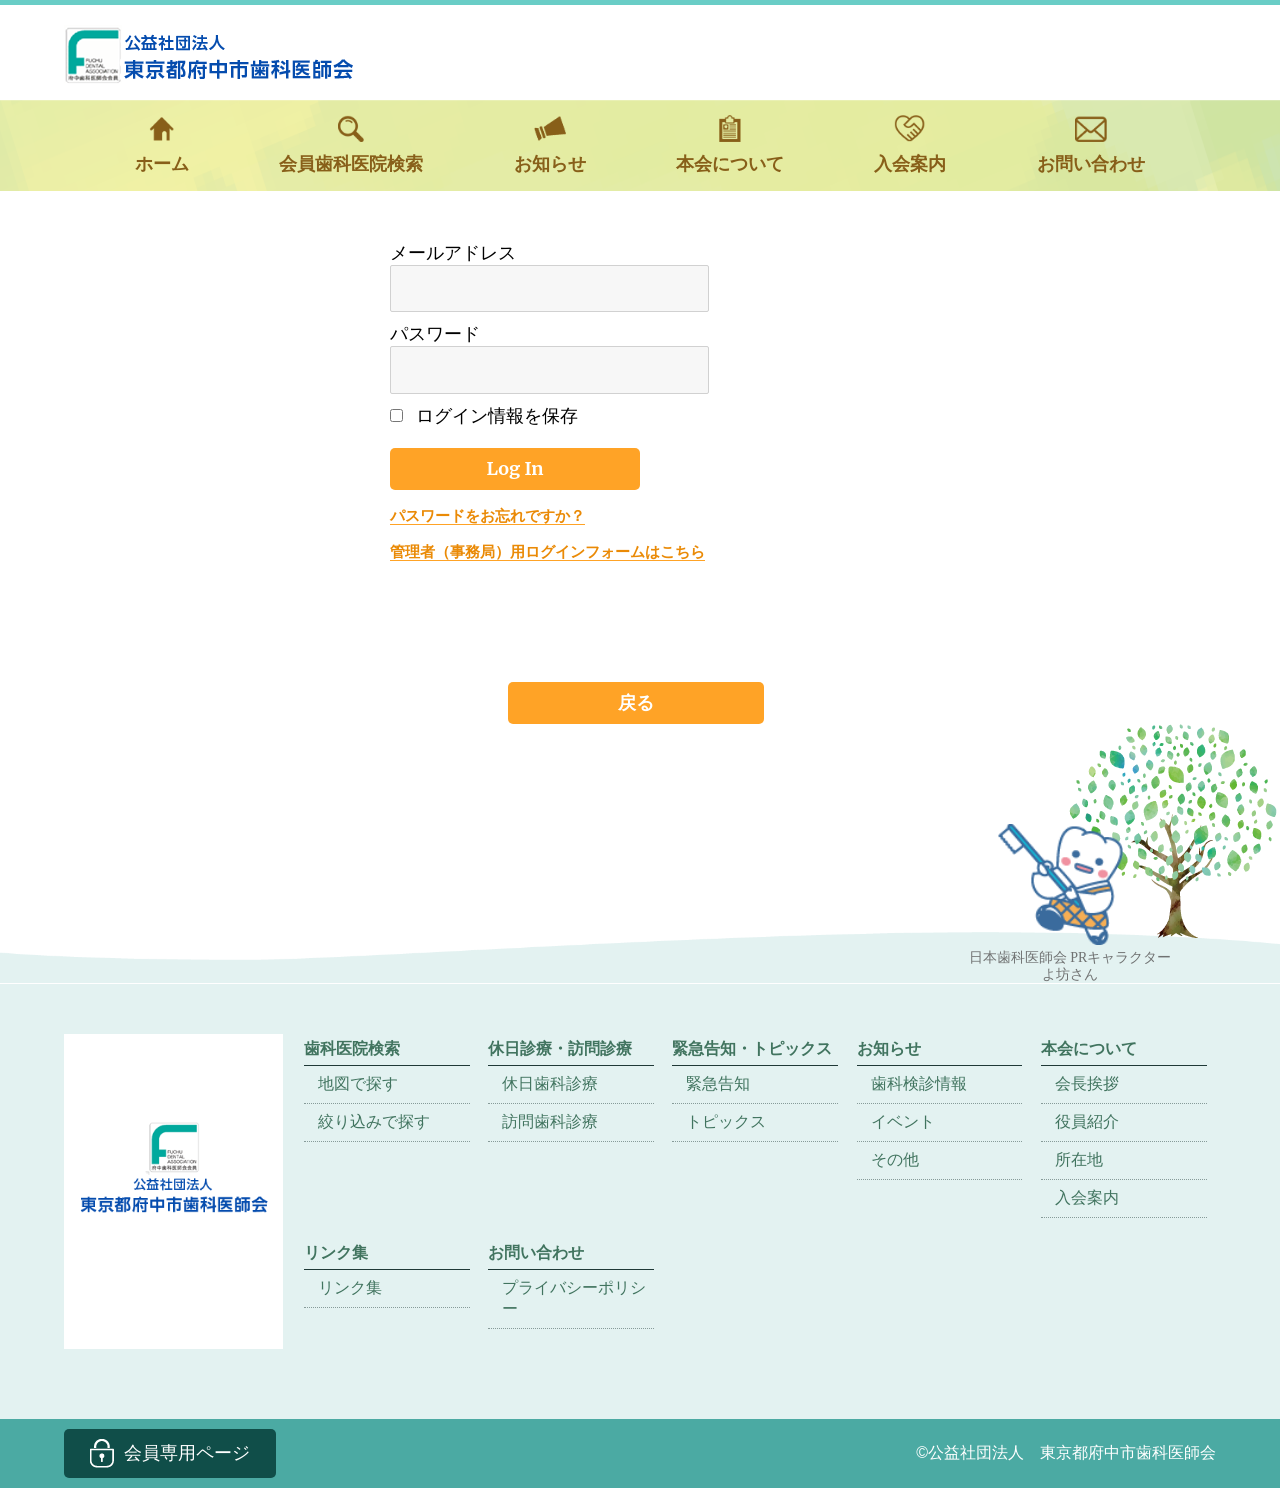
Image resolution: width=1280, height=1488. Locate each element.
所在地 (1079, 1159)
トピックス (726, 1121)
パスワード (435, 334)
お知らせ (550, 144)
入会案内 (910, 144)
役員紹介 (1087, 1121)
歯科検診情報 (919, 1083)
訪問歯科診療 (550, 1121)
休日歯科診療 (550, 1083)
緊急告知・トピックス (752, 1048)
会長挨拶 (1087, 1083)
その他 (895, 1159)
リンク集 (350, 1287)
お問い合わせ (1091, 144)
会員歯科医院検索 (351, 144)
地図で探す (358, 1083)
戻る (636, 702)
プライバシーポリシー (574, 1298)
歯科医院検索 (352, 1048)
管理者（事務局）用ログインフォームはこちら (547, 551)
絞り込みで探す (374, 1121)
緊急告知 (718, 1083)
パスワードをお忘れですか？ (487, 515)
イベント (903, 1121)
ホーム (162, 144)
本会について (730, 144)
